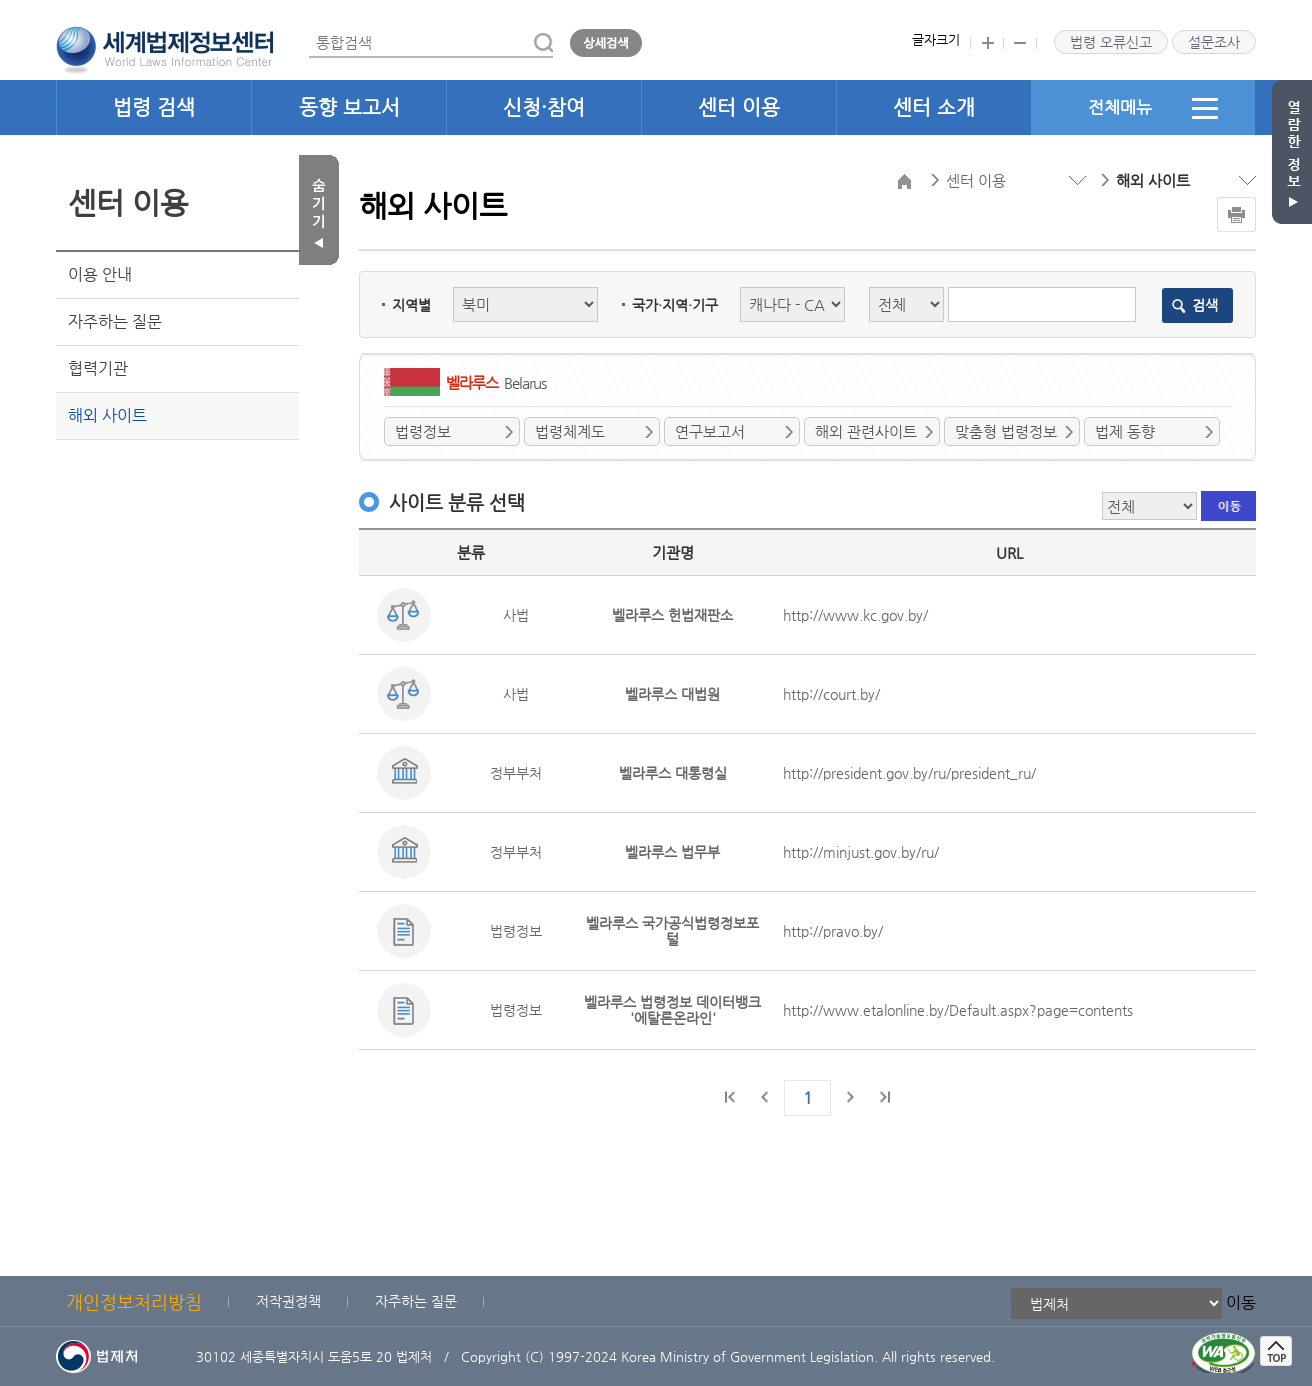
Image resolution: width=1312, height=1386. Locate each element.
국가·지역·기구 (675, 305)
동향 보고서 (349, 107)
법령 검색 (154, 107)
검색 (1205, 305)
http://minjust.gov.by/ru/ (861, 852)
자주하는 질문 (115, 321)
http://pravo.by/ (833, 931)
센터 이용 (739, 107)
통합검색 (309, 28)
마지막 (884, 1097)
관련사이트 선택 (0, 0)
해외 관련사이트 (866, 431)
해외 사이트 (107, 415)
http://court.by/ (831, 694)
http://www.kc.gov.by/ (855, 615)
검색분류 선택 (359, 155)
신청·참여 (544, 107)
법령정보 (423, 431)
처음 (731, 1097)
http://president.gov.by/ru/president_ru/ (909, 773)
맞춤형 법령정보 (1006, 431)
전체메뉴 (1153, 108)
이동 (1241, 1302)
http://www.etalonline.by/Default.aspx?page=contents (958, 1010)
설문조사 (1214, 42)
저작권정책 (288, 1301)
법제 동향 (1125, 431)
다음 (850, 1097)
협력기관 (98, 368)
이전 (765, 1097)
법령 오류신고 (1111, 42)
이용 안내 (100, 274)
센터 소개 (934, 107)
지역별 (411, 305)
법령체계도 (570, 431)
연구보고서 (710, 431)
